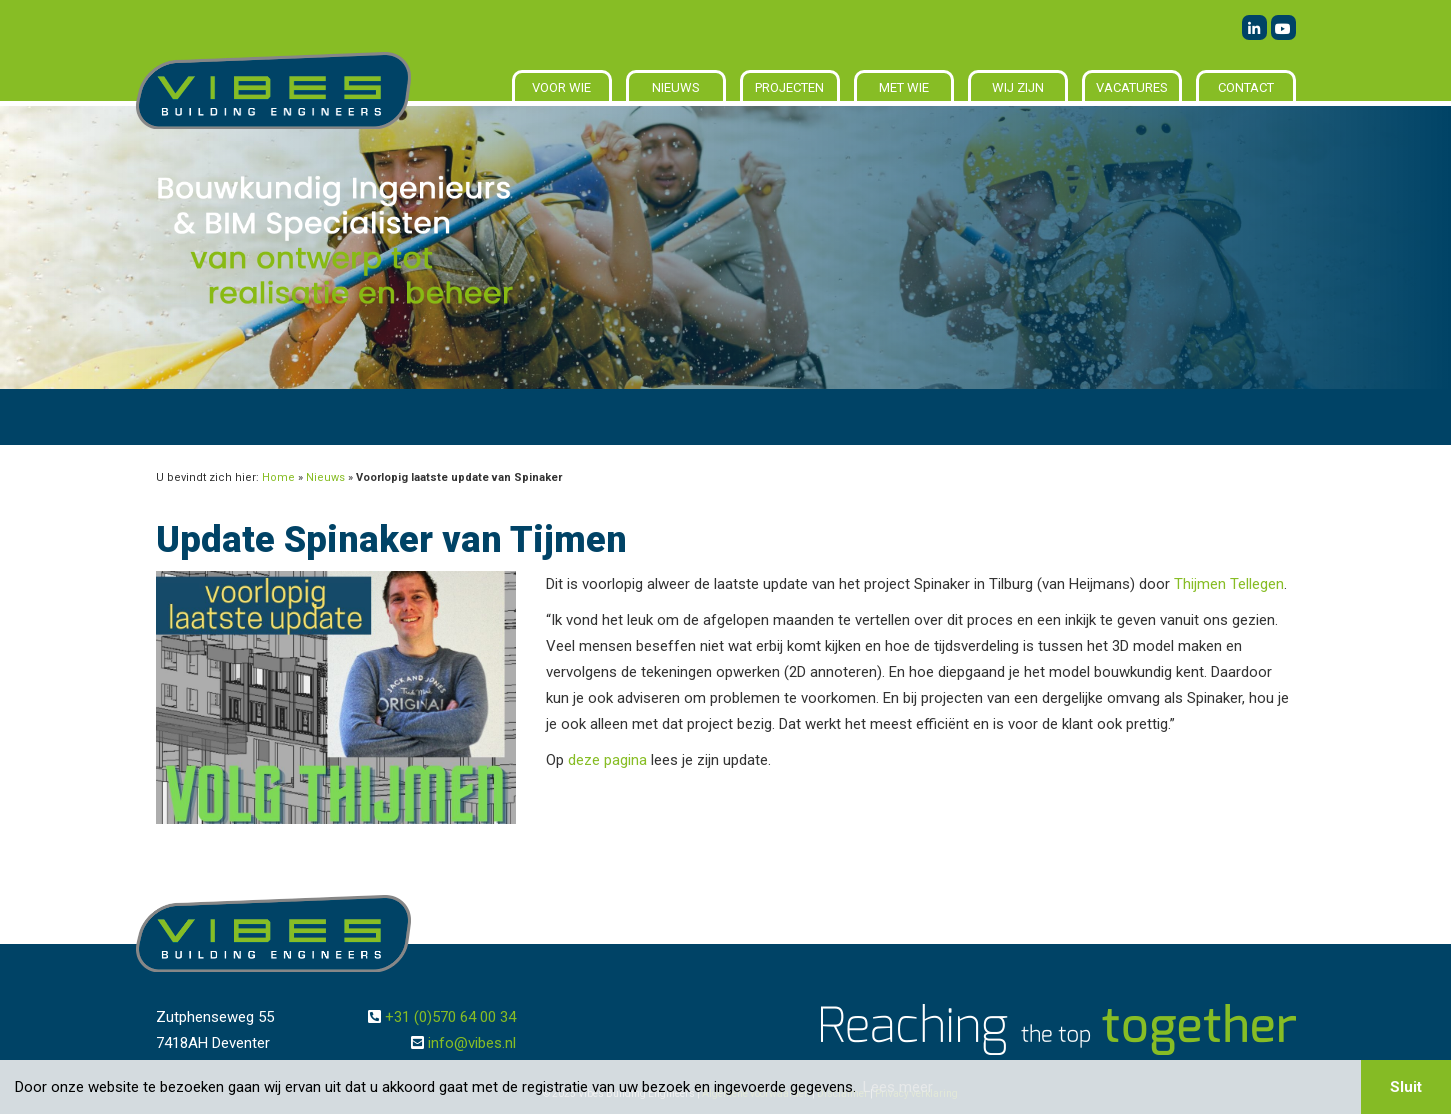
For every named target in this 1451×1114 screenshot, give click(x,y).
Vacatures (1132, 87)
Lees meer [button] (898, 1087)
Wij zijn (1018, 87)
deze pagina (607, 760)
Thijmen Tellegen (1229, 584)
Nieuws (676, 87)
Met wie (904, 87)
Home (278, 477)
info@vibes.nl (472, 1043)
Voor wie (561, 87)
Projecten (789, 87)
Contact (1246, 87)
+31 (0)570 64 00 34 (450, 1017)
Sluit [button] (1406, 1087)
